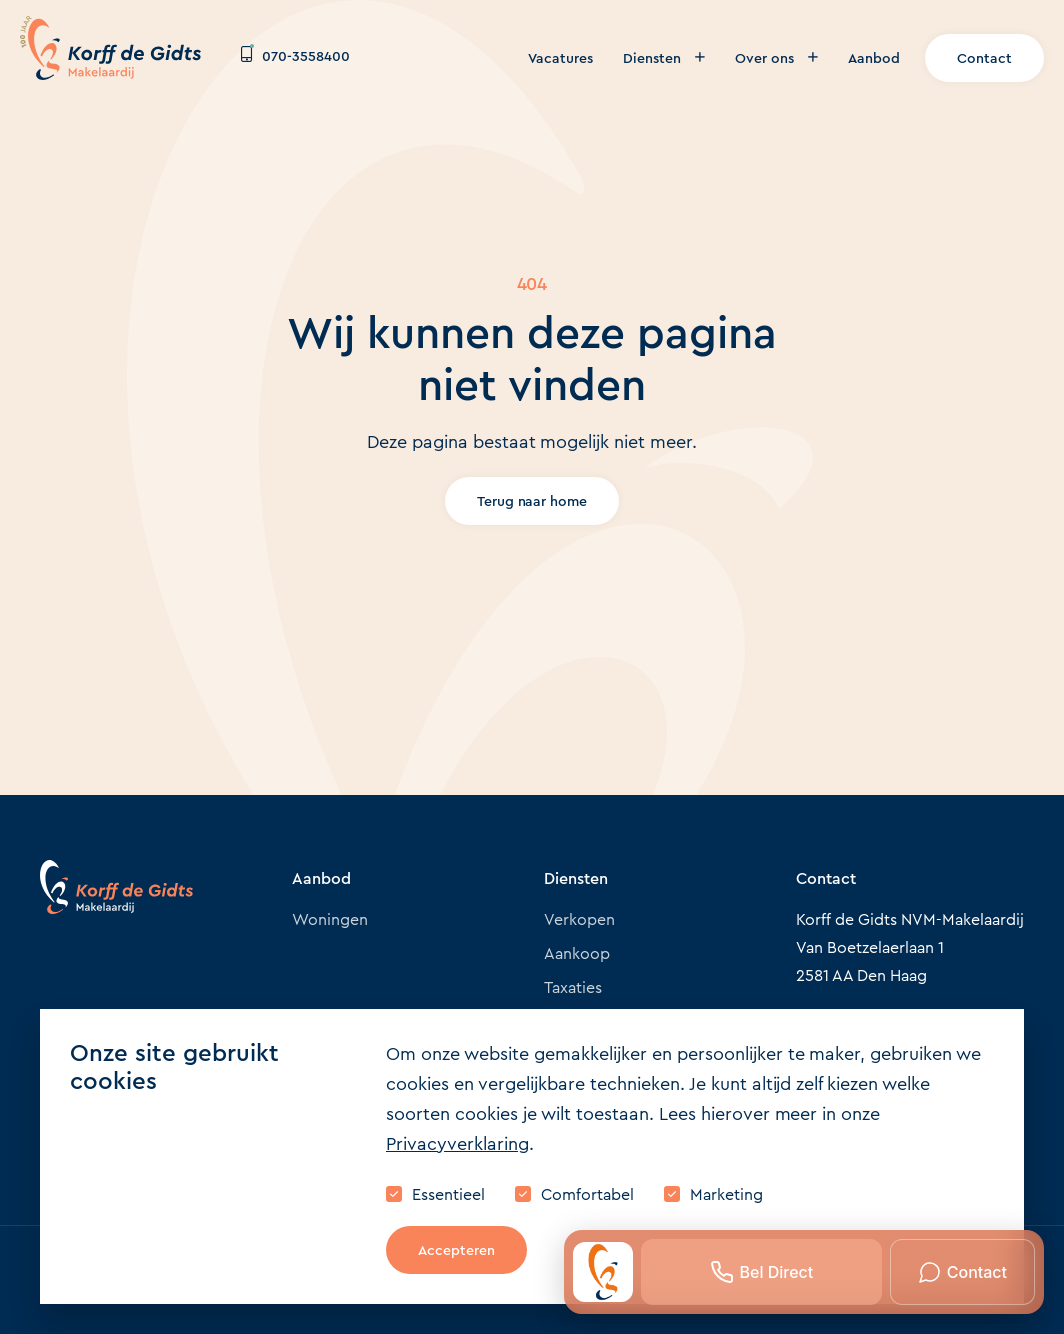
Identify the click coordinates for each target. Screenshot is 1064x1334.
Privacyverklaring (457, 1144)
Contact (984, 58)
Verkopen (579, 919)
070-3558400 (295, 56)
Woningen (330, 919)
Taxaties (573, 987)
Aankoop (577, 953)
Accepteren (456, 1250)
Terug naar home (532, 501)
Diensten (664, 58)
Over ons (776, 58)
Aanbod (874, 58)
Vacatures (560, 58)
